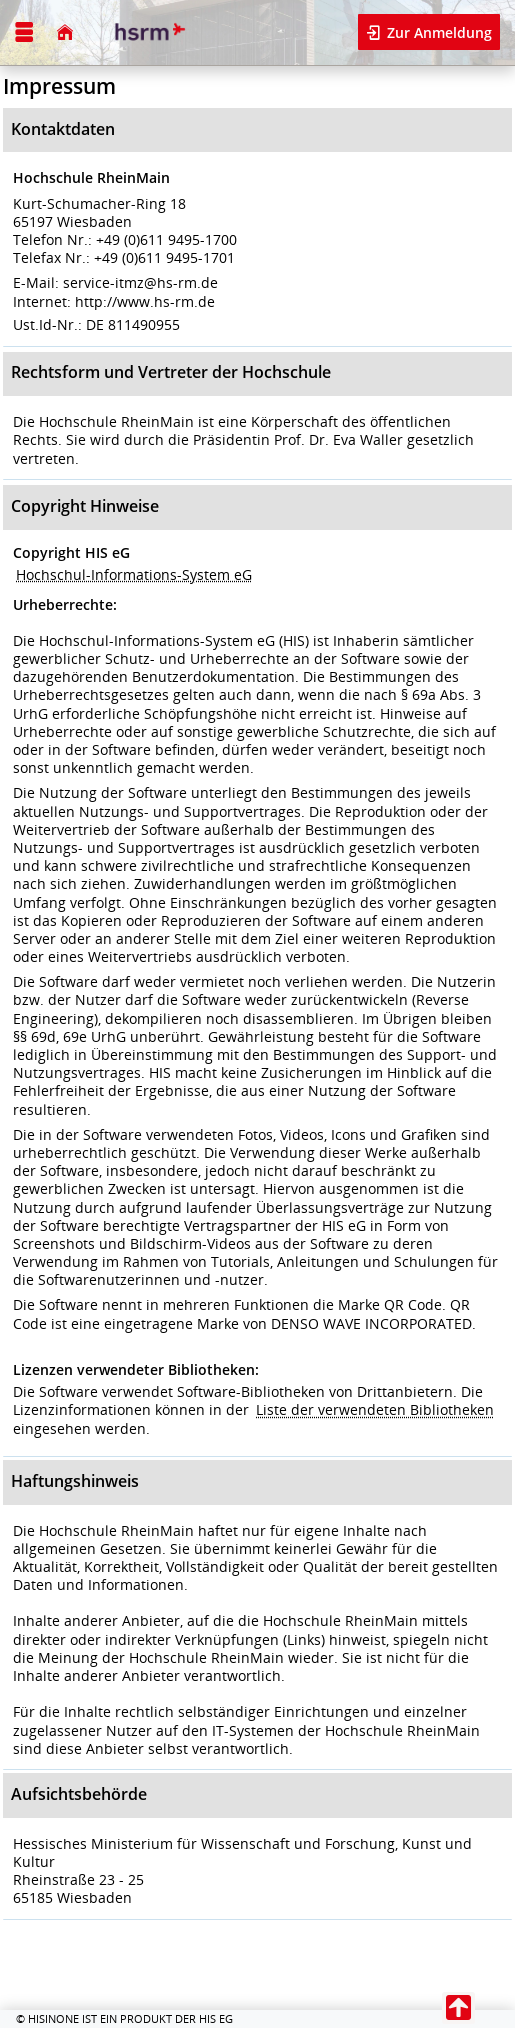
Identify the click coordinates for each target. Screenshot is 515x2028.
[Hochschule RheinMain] (148, 32)
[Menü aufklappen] (25, 32)
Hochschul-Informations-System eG (134, 574)
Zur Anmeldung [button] (437, 32)
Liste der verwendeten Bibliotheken (375, 1409)
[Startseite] (64, 32)
